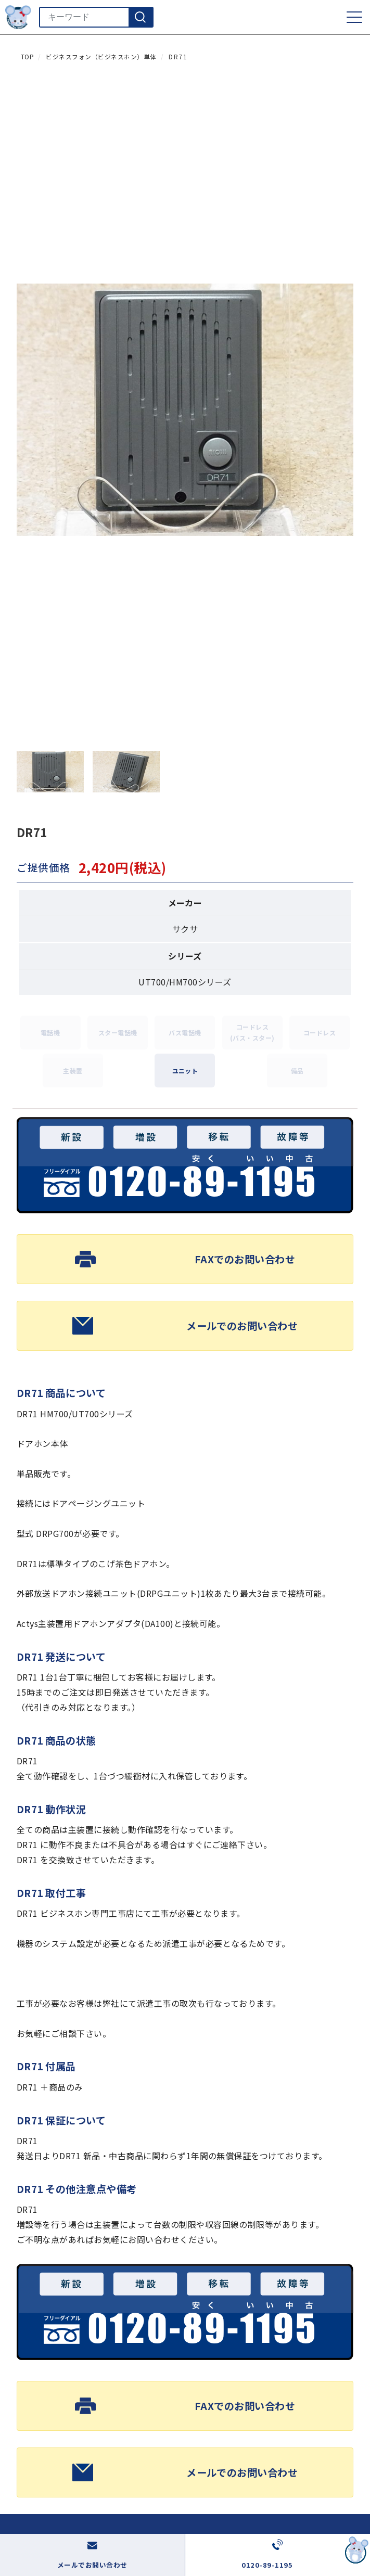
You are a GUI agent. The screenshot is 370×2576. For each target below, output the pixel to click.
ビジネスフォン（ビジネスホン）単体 (101, 57)
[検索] (140, 17)
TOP (27, 57)
